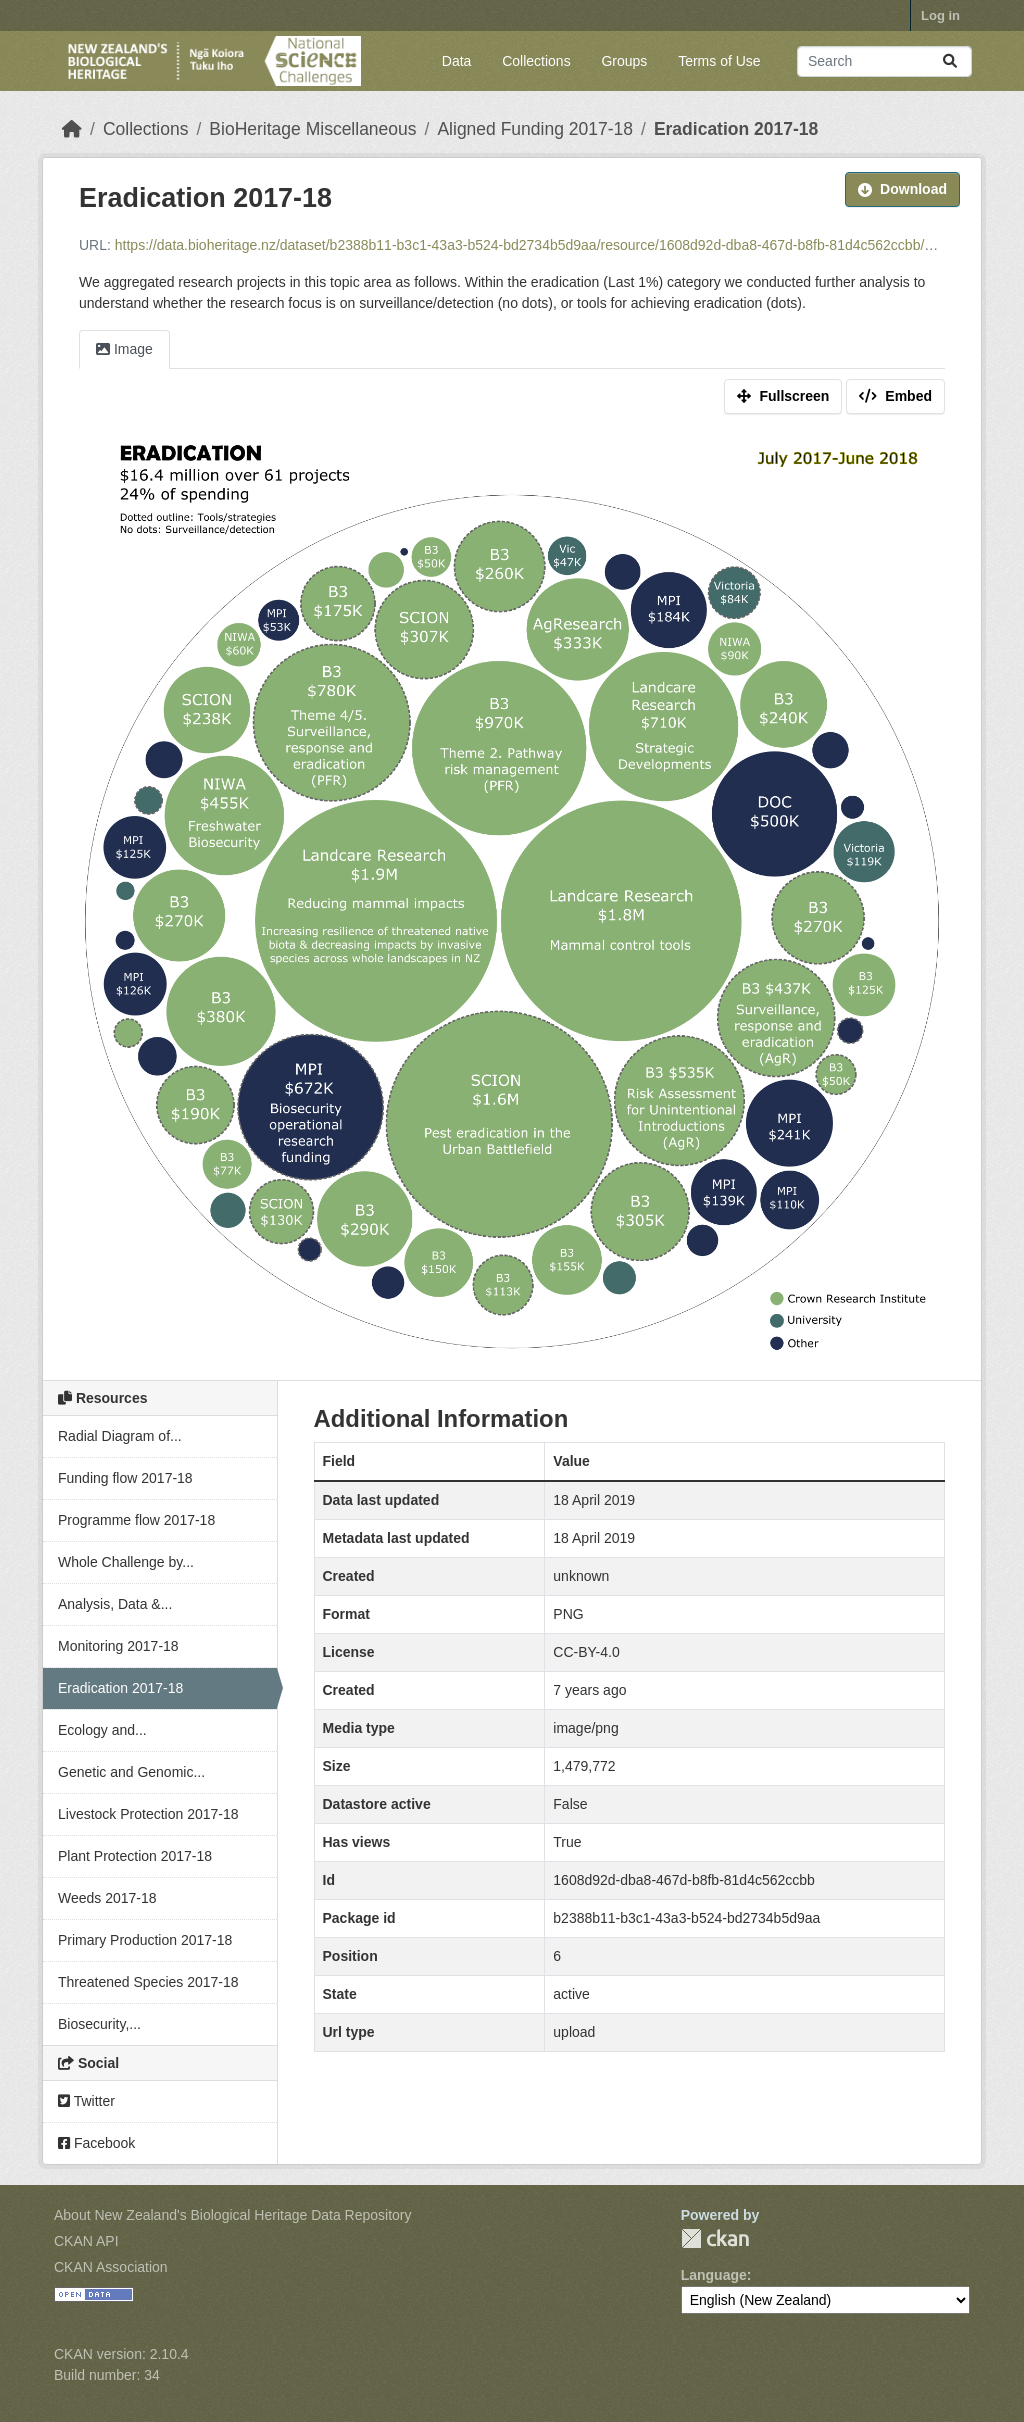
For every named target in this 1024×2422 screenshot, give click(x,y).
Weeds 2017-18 (107, 1898)
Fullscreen (783, 396)
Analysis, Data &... (115, 1604)
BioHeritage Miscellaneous (312, 129)
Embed (895, 396)
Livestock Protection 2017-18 (148, 1814)
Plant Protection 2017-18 (135, 1856)
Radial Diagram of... (120, 1436)
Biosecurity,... (99, 2024)
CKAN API (86, 2241)
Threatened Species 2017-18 (148, 1982)
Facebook (96, 2143)
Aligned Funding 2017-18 (535, 129)
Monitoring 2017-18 (118, 1646)
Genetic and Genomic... (131, 1772)
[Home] (72, 129)
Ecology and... (102, 1730)
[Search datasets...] (884, 61)
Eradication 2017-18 (736, 129)
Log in (940, 15)
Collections (536, 61)
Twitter (86, 2101)
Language (714, 2275)
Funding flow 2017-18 (125, 1478)
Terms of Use (719, 61)
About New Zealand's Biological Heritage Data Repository (233, 2215)
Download (902, 189)
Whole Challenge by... (126, 1562)
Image (124, 349)
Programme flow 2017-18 (136, 1520)
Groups (624, 61)
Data (457, 61)
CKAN (715, 2238)
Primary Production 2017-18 (145, 1940)
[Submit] (950, 61)
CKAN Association (111, 2267)
